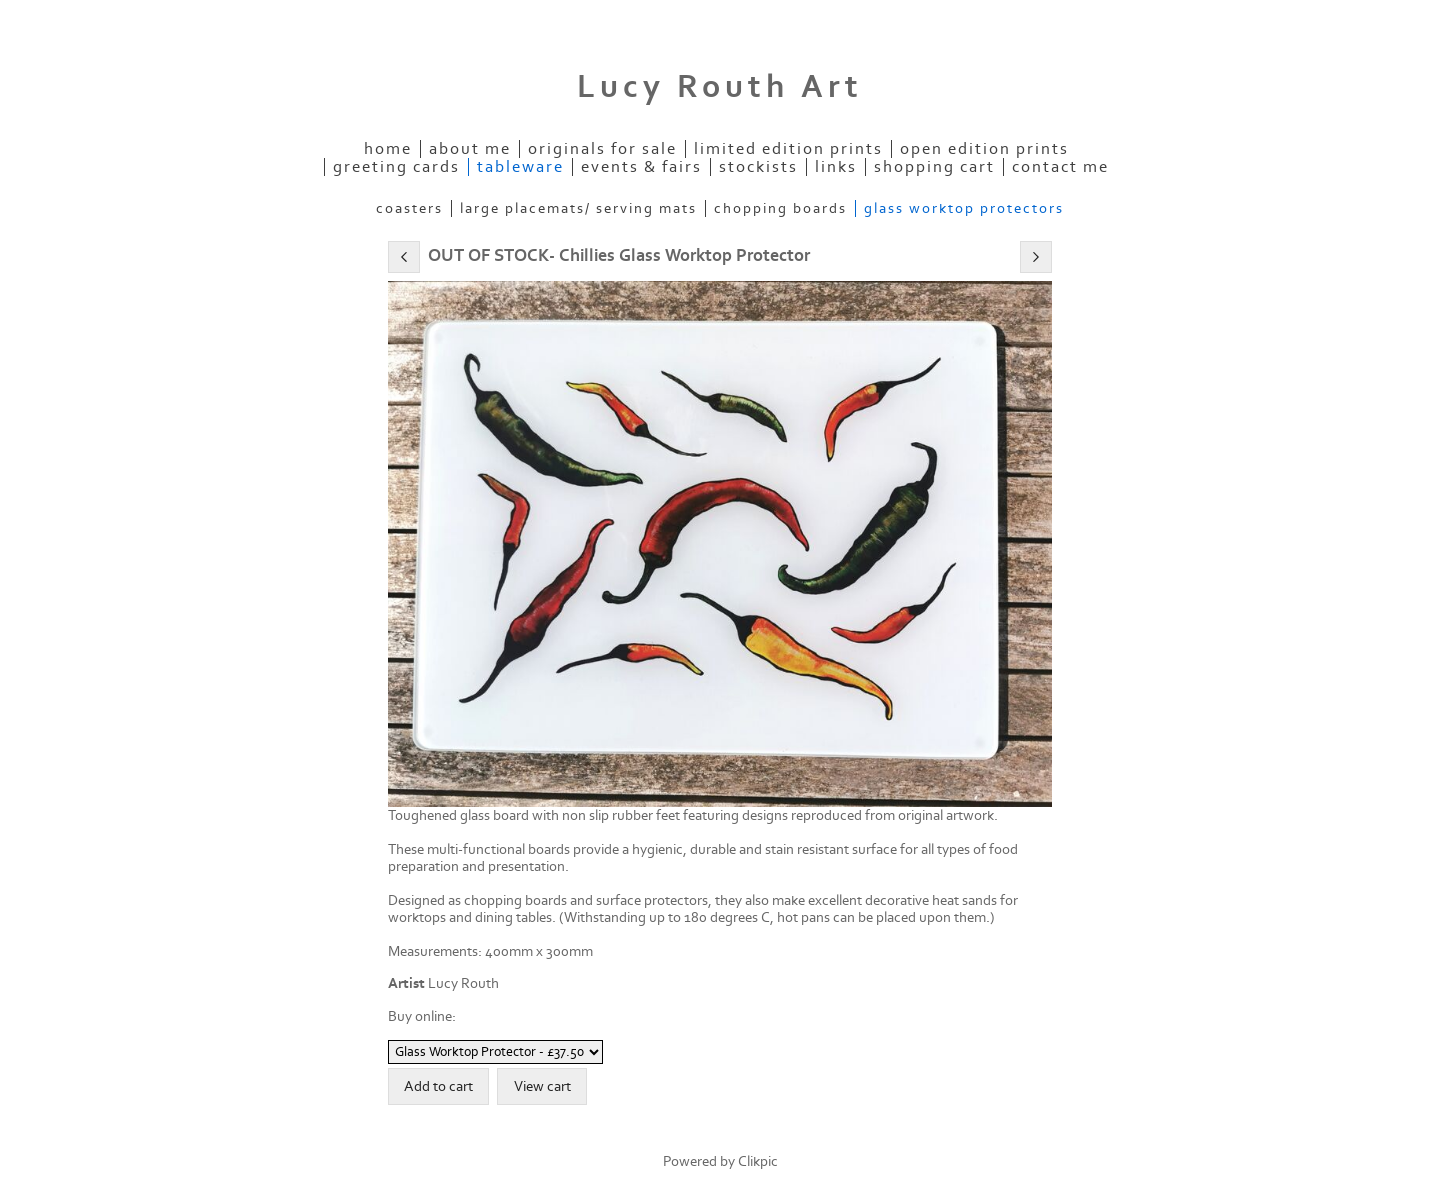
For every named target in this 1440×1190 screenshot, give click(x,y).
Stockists (758, 167)
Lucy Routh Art (720, 87)
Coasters (409, 208)
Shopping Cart (934, 167)
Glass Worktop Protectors (964, 208)
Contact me (1060, 167)
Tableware (520, 167)
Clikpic (758, 1161)
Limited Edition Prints (788, 149)
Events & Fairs (641, 167)
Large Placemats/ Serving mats (578, 208)
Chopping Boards (780, 208)
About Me (470, 149)
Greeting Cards (396, 167)
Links (836, 167)
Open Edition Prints (984, 149)
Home (388, 149)
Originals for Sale (602, 149)
